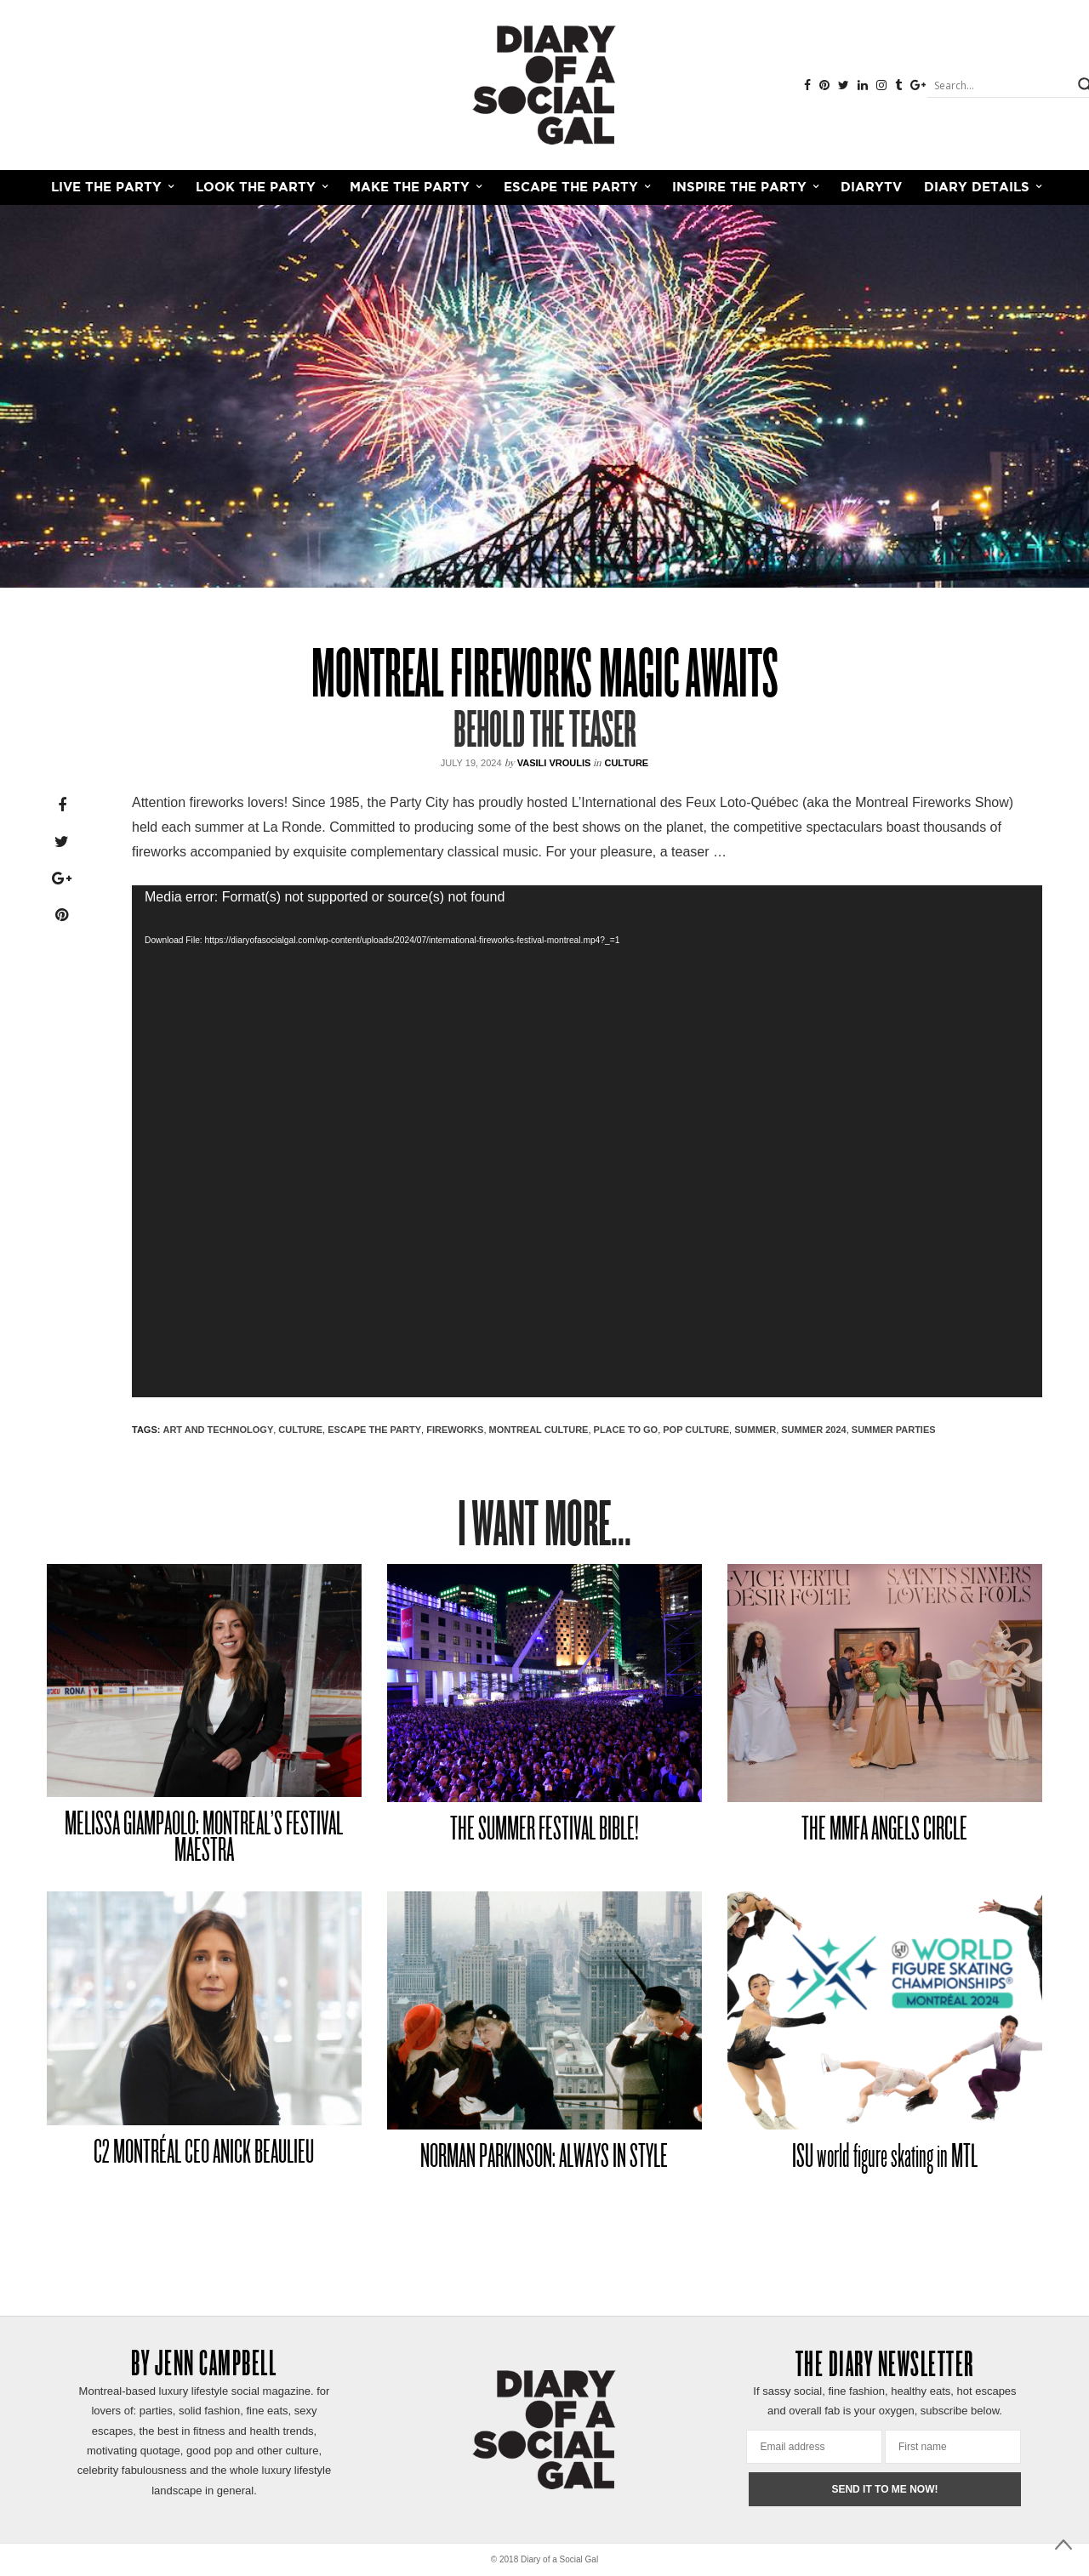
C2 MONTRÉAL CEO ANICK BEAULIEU (204, 2153)
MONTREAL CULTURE (539, 1429)
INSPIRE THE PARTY (739, 187)
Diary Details (976, 187)
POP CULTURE (696, 1429)
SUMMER (755, 1429)
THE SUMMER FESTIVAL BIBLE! (544, 1830)
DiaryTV (871, 187)
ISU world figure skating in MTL (885, 2158)
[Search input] (1000, 85)
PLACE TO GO (626, 1429)
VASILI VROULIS (554, 763)
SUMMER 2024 (813, 1429)
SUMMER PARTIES (894, 1429)
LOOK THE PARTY (256, 187)
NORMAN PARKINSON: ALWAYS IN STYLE (544, 2158)
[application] (587, 1141)
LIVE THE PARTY (106, 187)
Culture (626, 763)
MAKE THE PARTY (410, 187)
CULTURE (300, 1429)
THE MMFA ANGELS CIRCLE (884, 1830)
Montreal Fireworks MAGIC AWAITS (544, 678)
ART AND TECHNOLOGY (217, 1429)
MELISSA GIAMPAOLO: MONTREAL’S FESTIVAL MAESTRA (204, 1839)
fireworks (454, 1429)
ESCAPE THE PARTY (571, 187)
